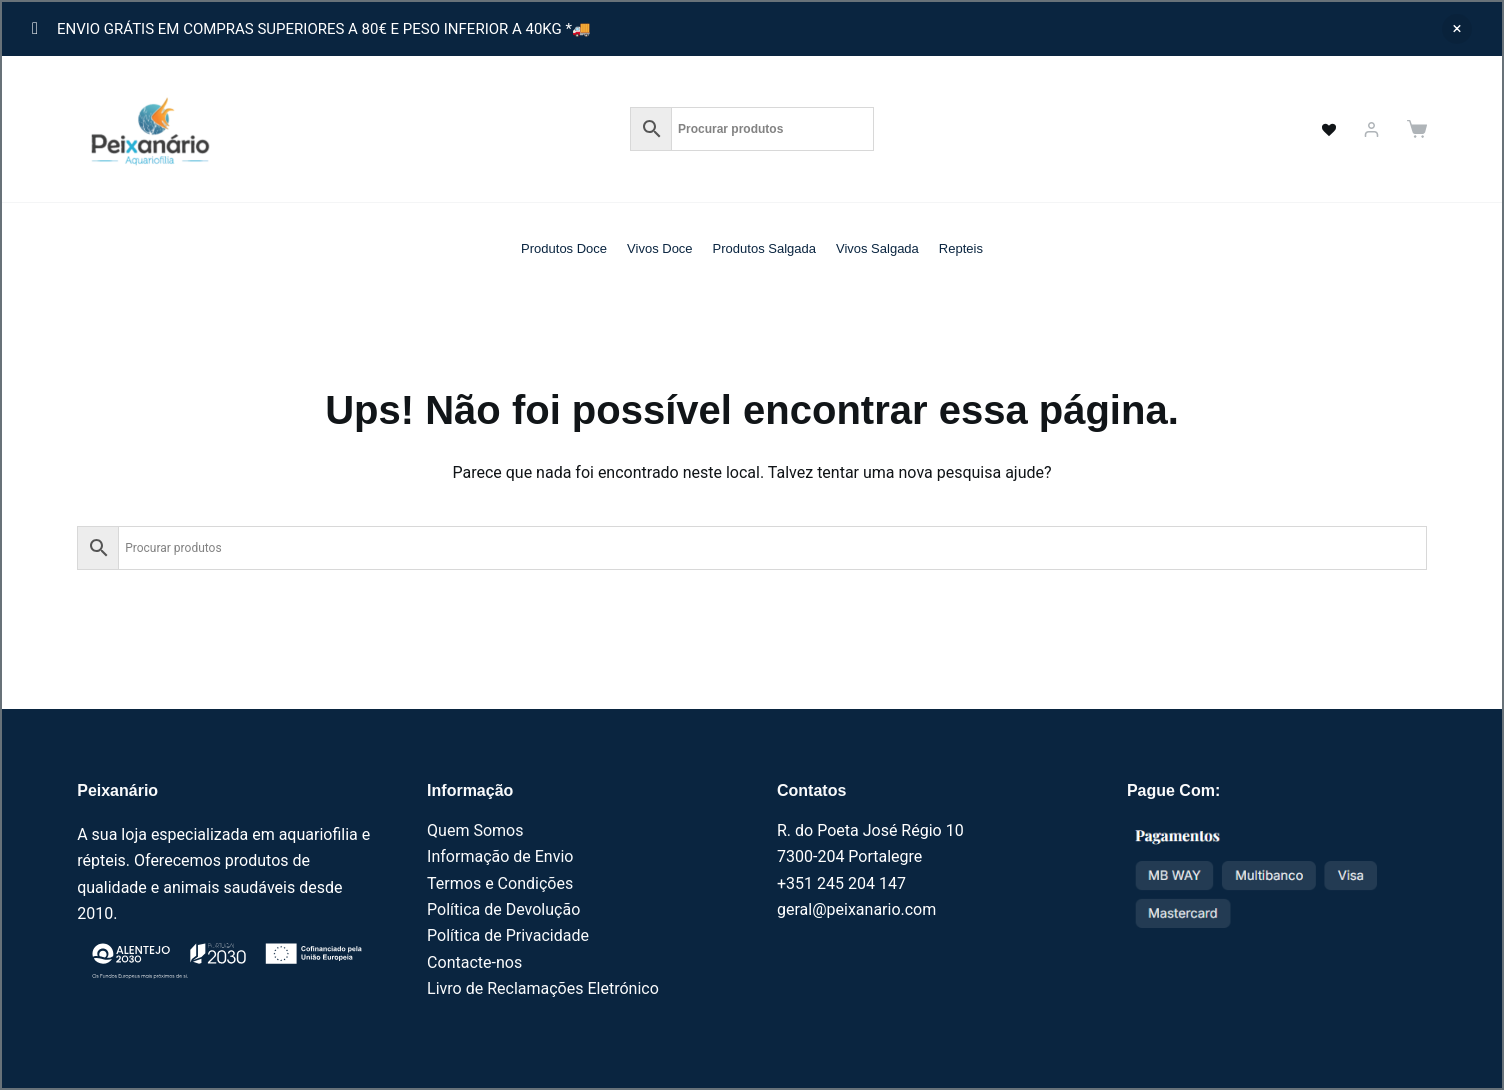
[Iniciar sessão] (1371, 129)
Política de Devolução (503, 909)
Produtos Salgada (764, 248)
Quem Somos (475, 830)
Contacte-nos (474, 962)
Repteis (961, 248)
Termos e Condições (500, 883)
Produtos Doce (564, 248)
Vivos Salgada (877, 248)
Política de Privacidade (508, 935)
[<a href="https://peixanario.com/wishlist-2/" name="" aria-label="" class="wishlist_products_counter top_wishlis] (1318, 129)
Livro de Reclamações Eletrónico (543, 988)
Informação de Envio (500, 856)
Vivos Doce (660, 248)
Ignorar (1457, 29)
